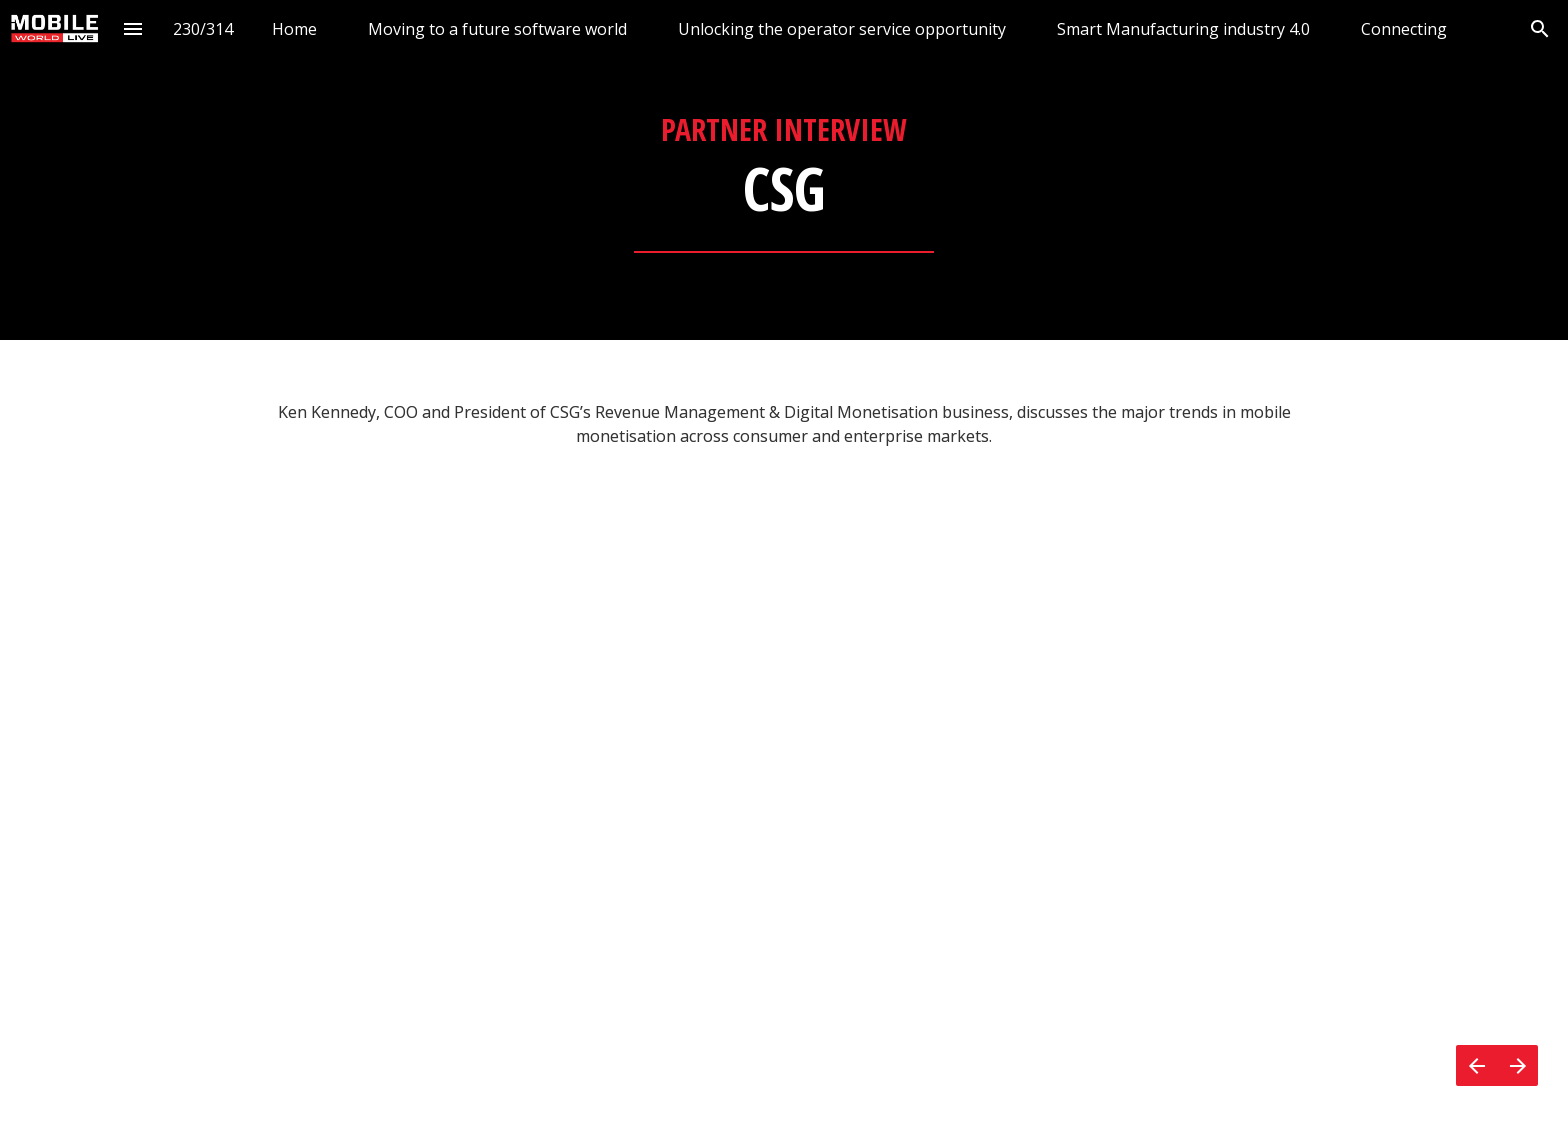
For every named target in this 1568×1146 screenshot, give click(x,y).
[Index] (133, 28)
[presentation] (784, 170)
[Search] (1539, 28)
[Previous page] (1476, 1065)
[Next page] (1517, 1065)
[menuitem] (294, 28)
